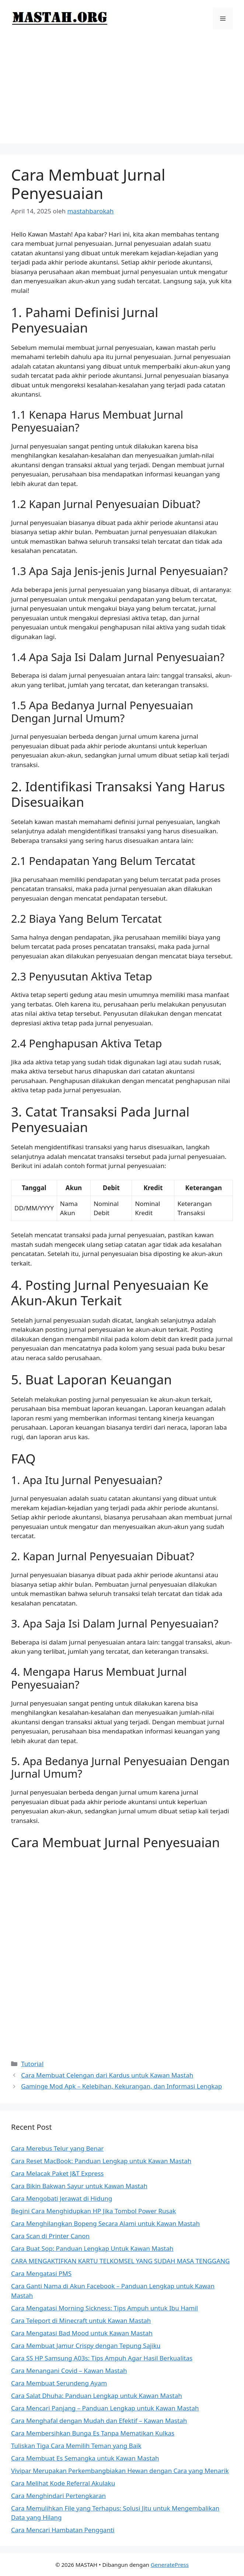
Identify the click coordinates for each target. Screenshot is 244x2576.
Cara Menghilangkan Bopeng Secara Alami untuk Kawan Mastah (105, 2223)
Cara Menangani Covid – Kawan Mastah (69, 2370)
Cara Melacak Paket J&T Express (57, 2173)
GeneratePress (170, 2564)
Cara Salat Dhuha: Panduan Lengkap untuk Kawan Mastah (96, 2395)
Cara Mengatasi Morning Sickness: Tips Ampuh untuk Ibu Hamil (104, 2308)
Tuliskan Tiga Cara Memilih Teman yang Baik (76, 2445)
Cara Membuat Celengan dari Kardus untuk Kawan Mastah (107, 2075)
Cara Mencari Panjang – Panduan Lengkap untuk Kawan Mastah (105, 2408)
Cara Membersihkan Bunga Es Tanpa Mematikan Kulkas (92, 2433)
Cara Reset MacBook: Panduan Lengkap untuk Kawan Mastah (101, 2161)
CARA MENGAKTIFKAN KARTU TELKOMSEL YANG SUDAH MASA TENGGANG (120, 2261)
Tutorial (32, 2063)
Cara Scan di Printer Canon (50, 2236)
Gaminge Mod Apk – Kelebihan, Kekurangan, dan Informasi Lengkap (121, 2086)
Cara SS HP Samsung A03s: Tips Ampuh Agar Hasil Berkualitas (101, 2358)
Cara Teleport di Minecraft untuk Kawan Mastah (81, 2320)
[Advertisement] (122, 91)
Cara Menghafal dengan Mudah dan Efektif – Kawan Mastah (99, 2420)
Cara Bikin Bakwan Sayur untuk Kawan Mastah (79, 2186)
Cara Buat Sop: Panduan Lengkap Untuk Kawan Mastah (92, 2248)
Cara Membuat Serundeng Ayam (59, 2383)
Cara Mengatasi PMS (41, 2273)
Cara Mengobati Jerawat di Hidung (61, 2198)
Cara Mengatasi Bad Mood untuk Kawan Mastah (82, 2333)
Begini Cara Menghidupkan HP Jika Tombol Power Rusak (93, 2211)
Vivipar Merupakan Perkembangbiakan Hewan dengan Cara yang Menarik (120, 2470)
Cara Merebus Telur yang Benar (57, 2148)
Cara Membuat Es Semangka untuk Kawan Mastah (85, 2458)
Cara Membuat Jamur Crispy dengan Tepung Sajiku (85, 2345)
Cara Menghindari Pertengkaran (58, 2495)
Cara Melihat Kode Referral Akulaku (63, 2483)
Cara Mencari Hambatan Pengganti (62, 2530)
